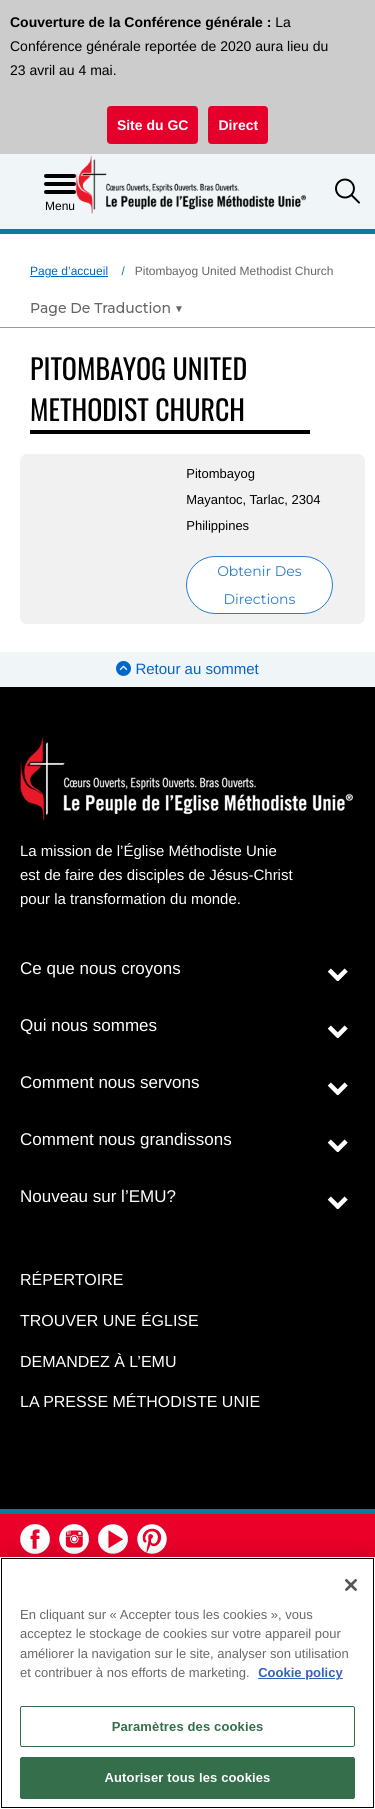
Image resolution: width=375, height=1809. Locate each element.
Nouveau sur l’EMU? (98, 1196)
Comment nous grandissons (126, 1139)
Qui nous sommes (88, 1025)
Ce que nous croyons (100, 968)
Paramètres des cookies (188, 1726)
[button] (347, 193)
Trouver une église (109, 1321)
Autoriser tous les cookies (188, 1777)
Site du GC (153, 125)
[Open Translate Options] (106, 308)
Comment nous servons (110, 1082)
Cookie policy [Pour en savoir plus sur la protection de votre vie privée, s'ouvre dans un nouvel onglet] (300, 1672)
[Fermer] (351, 1585)
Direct (238, 125)
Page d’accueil (69, 271)
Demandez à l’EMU (98, 1362)
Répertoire (71, 1280)
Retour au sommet (187, 669)
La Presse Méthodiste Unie (140, 1402)
